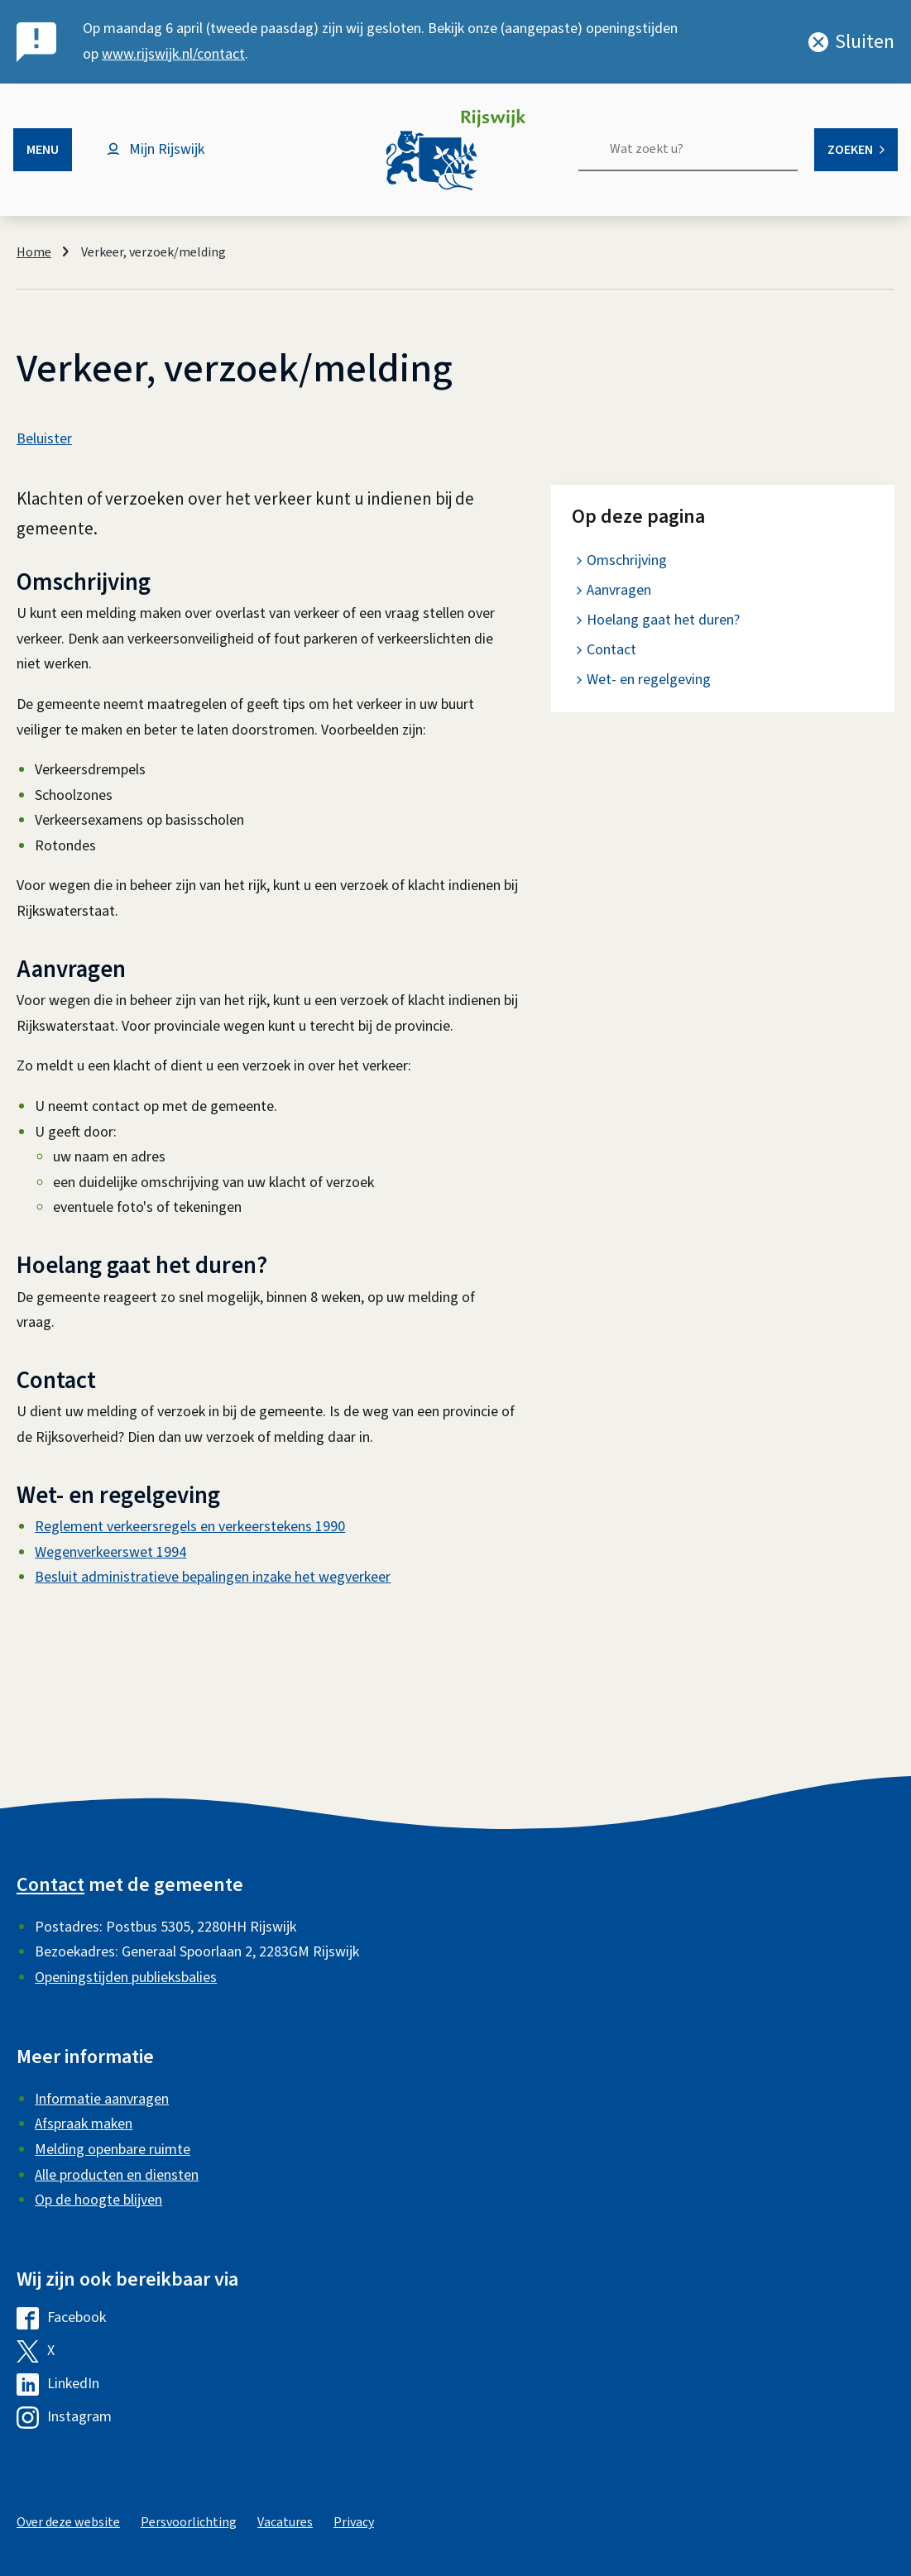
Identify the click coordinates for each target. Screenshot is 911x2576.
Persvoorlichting (189, 2522)
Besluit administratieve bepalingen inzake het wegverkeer (213, 1577)
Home (34, 252)
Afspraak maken (83, 2124)
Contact (611, 649)
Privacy (353, 2522)
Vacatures (285, 2522)
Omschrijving (627, 560)
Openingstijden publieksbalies (126, 1977)
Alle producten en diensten (117, 2175)
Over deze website (68, 2522)
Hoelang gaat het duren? (663, 620)
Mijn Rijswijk (166, 149)
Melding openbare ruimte (112, 2149)
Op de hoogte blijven (98, 2200)
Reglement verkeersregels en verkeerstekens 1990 (190, 1526)
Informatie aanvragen (102, 2099)
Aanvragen (619, 590)
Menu (42, 150)
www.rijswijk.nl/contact (173, 54)
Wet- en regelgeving (649, 679)
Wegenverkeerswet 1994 (110, 1552)
